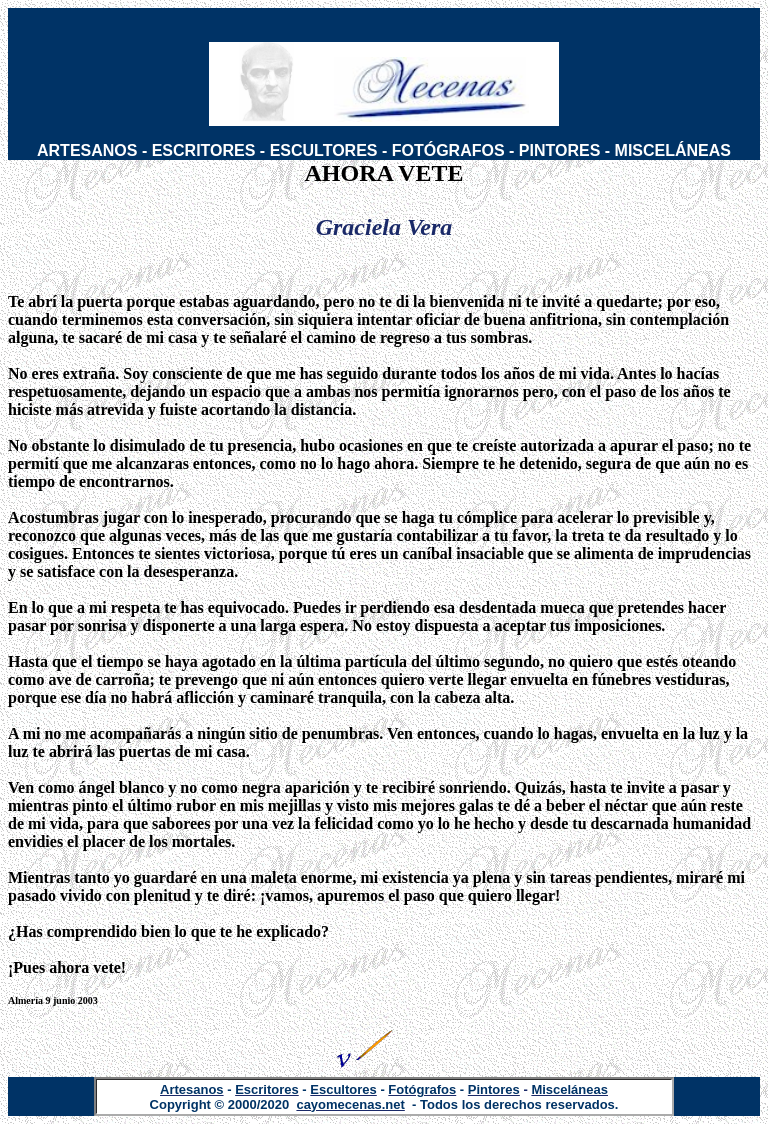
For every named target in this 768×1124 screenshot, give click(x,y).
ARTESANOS (87, 150)
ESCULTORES (324, 150)
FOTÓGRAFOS (448, 150)
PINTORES (560, 150)
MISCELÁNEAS (673, 150)
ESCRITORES (204, 150)
